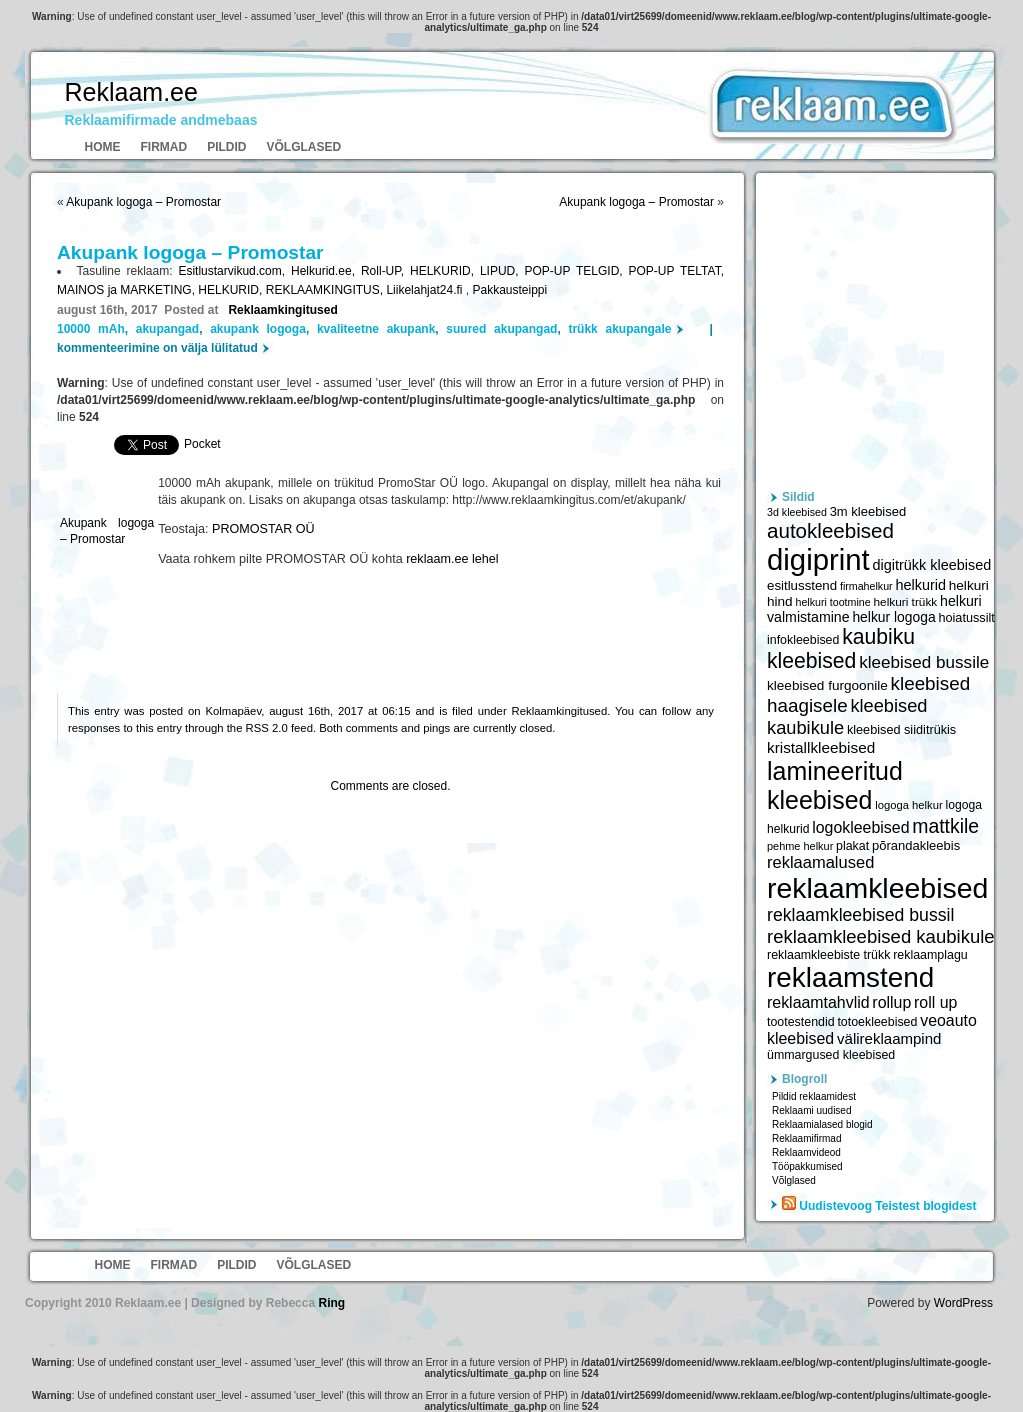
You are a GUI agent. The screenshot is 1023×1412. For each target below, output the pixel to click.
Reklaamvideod (806, 1152)
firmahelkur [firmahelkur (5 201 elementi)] (866, 586)
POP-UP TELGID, (576, 271)
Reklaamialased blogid (822, 1124)
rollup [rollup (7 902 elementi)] (891, 1002)
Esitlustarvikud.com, (234, 271)
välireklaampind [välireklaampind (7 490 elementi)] (889, 1038)
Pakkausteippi (509, 290)
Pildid (226, 147)
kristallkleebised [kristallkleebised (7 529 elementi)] (821, 747)
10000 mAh (91, 329)
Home (103, 147)
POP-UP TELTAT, (676, 271)
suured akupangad (501, 329)
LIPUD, (502, 271)
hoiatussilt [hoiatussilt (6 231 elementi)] (966, 618)
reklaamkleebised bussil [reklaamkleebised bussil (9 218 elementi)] (860, 915)
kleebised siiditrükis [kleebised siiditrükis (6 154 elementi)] (901, 730)
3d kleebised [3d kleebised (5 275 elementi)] (797, 512)
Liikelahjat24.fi (425, 290)
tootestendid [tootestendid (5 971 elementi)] (801, 1022)
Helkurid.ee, (326, 271)
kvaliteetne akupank (376, 329)
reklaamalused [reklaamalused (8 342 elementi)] (820, 862)
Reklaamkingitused (282, 310)
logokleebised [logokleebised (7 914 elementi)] (860, 827)
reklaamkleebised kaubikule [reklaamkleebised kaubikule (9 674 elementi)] (881, 936)
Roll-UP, (385, 271)
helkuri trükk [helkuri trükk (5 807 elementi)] (905, 602)
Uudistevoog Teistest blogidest (887, 1206)
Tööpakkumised (807, 1166)
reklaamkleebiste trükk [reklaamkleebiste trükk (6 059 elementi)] (828, 955)
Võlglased (304, 147)
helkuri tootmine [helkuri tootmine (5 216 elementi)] (832, 602)
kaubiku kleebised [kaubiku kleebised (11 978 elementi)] (841, 648)
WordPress (963, 1303)
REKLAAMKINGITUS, (326, 290)
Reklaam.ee (131, 92)
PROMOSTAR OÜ (263, 529)
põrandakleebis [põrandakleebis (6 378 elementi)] (916, 845)
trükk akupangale (619, 329)
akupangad (167, 329)
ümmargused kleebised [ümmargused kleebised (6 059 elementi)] (831, 1055)
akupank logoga (258, 329)
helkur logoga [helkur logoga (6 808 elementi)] (893, 617)
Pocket (202, 444)
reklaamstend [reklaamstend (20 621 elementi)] (850, 977)
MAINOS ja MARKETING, (127, 290)
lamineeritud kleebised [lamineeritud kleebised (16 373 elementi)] (835, 785)
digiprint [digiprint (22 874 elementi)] (818, 559)
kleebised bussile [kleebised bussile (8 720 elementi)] (924, 662)
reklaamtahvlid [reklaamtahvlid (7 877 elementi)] (818, 1002)
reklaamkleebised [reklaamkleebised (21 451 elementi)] (877, 888)
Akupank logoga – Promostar (143, 202)
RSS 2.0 (267, 728)
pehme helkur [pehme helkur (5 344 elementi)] (800, 846)
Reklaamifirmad (806, 1138)
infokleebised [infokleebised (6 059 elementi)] (803, 640)
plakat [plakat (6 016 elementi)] (852, 846)
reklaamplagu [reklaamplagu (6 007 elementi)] (930, 955)
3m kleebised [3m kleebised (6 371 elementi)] (868, 511)
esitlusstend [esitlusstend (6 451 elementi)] (802, 585)
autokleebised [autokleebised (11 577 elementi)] (830, 530)
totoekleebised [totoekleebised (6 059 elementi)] (877, 1022)
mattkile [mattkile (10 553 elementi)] (945, 826)
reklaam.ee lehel (452, 559)
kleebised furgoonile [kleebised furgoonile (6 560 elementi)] (827, 685)
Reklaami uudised (812, 1110)
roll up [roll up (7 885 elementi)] (935, 1002)
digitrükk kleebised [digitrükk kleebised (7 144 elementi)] (932, 565)
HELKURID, (445, 271)
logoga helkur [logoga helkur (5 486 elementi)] (909, 805)
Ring (331, 1303)
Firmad (164, 147)
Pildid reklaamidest (814, 1096)
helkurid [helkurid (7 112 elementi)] (920, 585)
